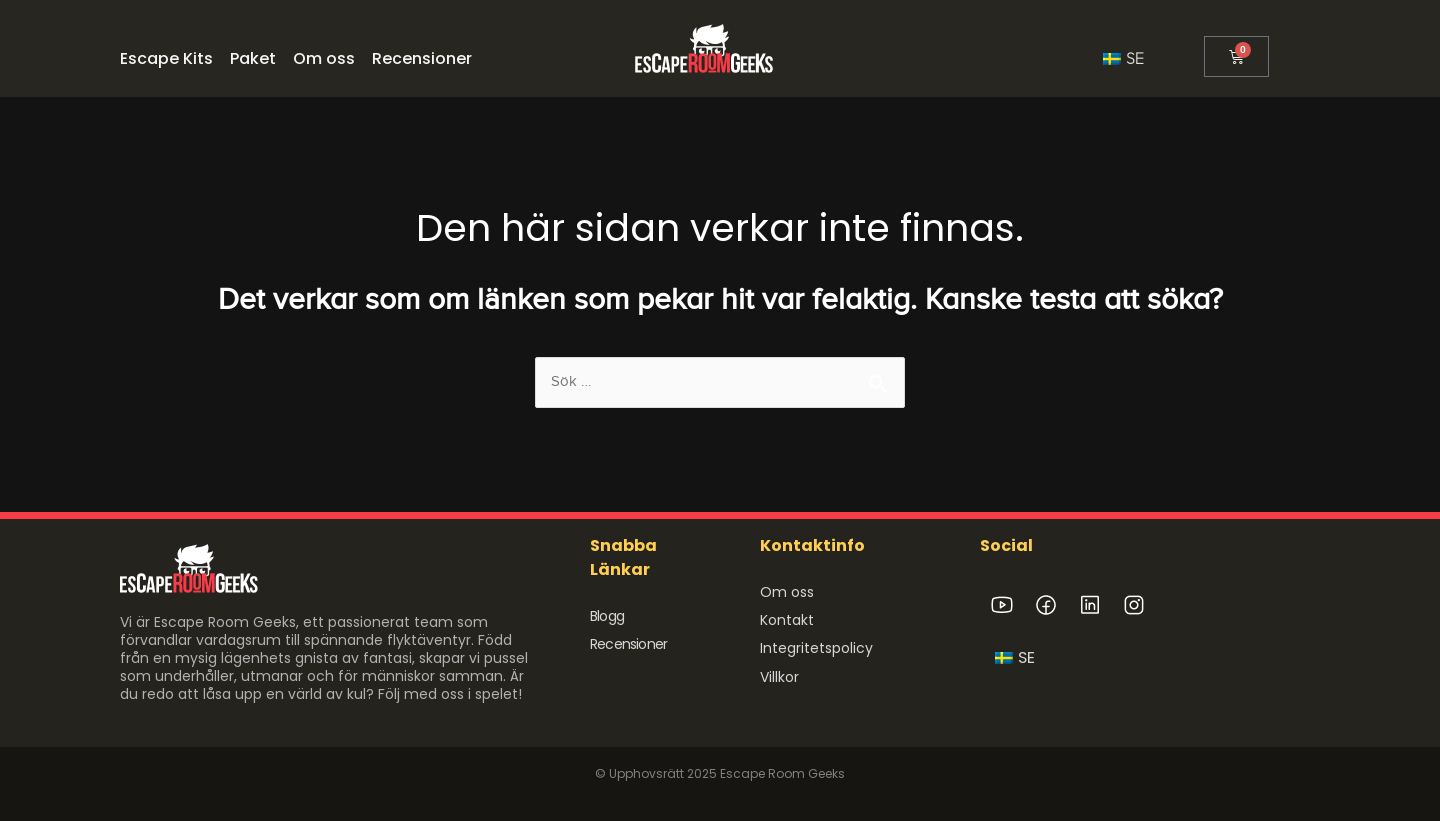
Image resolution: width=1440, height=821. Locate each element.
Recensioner (628, 644)
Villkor (779, 676)
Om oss (787, 592)
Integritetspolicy (816, 648)
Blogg (607, 616)
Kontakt (787, 620)
